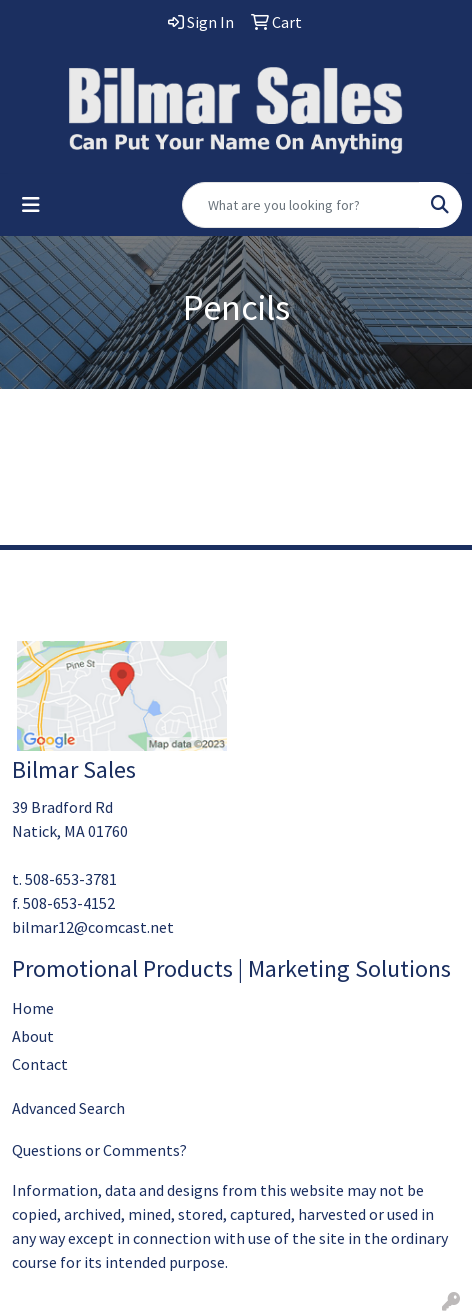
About (33, 1036)
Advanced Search (68, 1108)
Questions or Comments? (99, 1150)
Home (33, 1008)
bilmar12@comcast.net (93, 927)
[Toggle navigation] (31, 205)
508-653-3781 (71, 879)
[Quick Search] (301, 205)
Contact (40, 1064)
